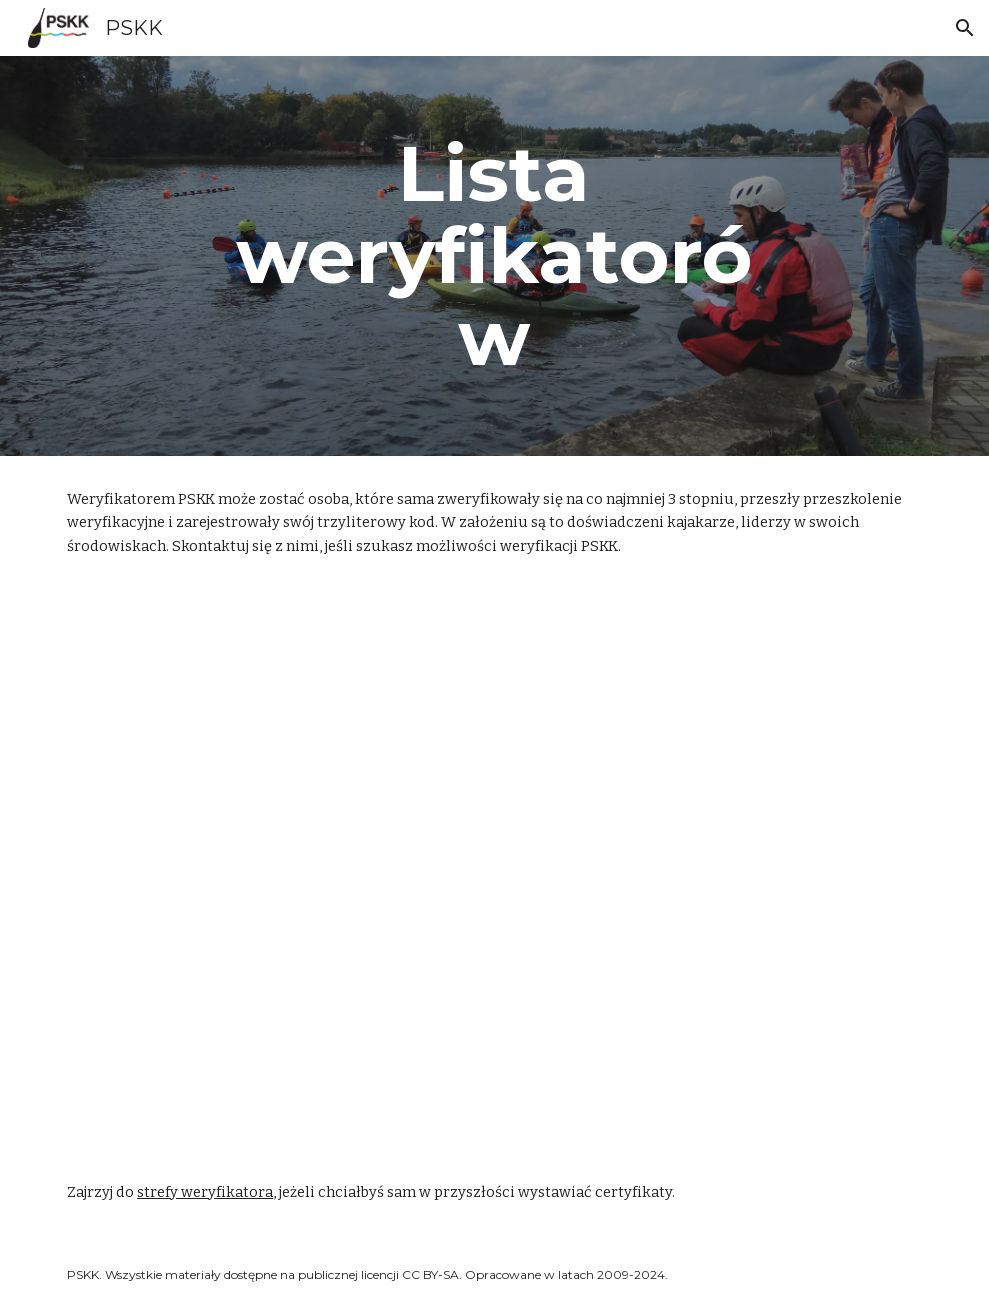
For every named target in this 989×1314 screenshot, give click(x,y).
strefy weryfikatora (205, 1192)
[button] (965, 28)
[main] (494, 256)
